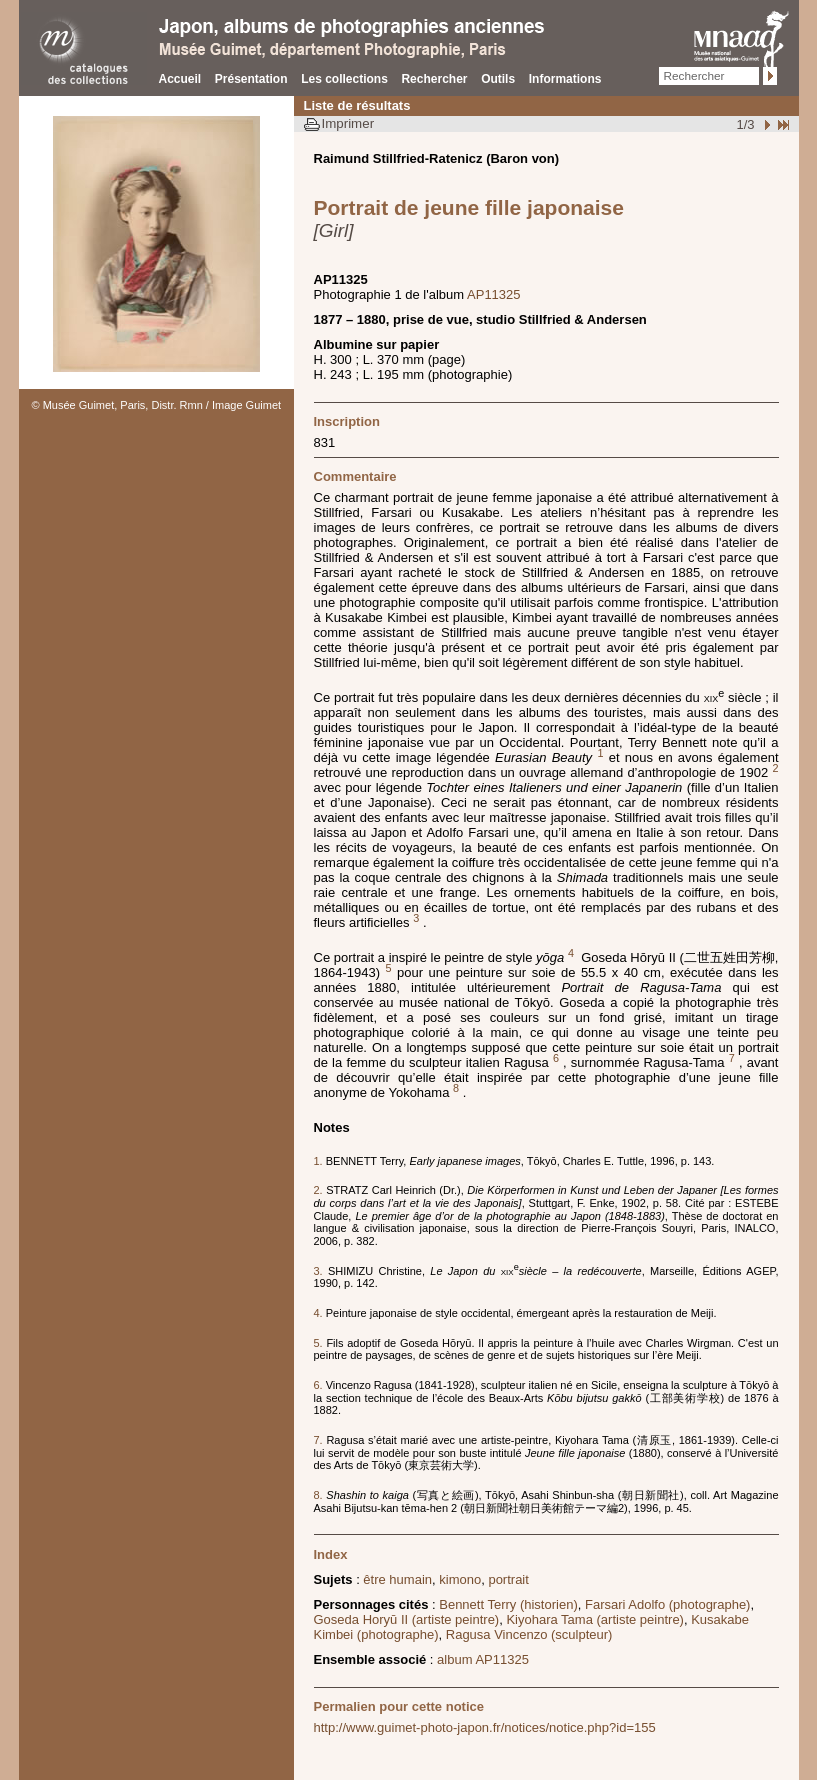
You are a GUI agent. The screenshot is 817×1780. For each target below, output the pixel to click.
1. (320, 1161)
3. (321, 1271)
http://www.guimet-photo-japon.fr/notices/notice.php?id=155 (485, 1727)
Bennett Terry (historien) (508, 1604)
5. (320, 1343)
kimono (460, 1579)
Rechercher (434, 79)
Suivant (765, 124)
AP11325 (494, 294)
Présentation (251, 79)
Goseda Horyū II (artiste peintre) (407, 1619)
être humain (397, 1579)
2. (320, 1190)
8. (320, 1495)
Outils (498, 79)
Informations (565, 79)
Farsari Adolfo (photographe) (667, 1604)
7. (320, 1440)
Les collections (344, 79)
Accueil (180, 79)
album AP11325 (483, 1659)
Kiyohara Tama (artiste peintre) (595, 1619)
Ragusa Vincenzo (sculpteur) (529, 1634)
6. (320, 1385)
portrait (508, 1579)
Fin (782, 124)
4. (320, 1313)
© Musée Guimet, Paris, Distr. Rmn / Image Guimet (157, 405)
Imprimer (348, 123)
